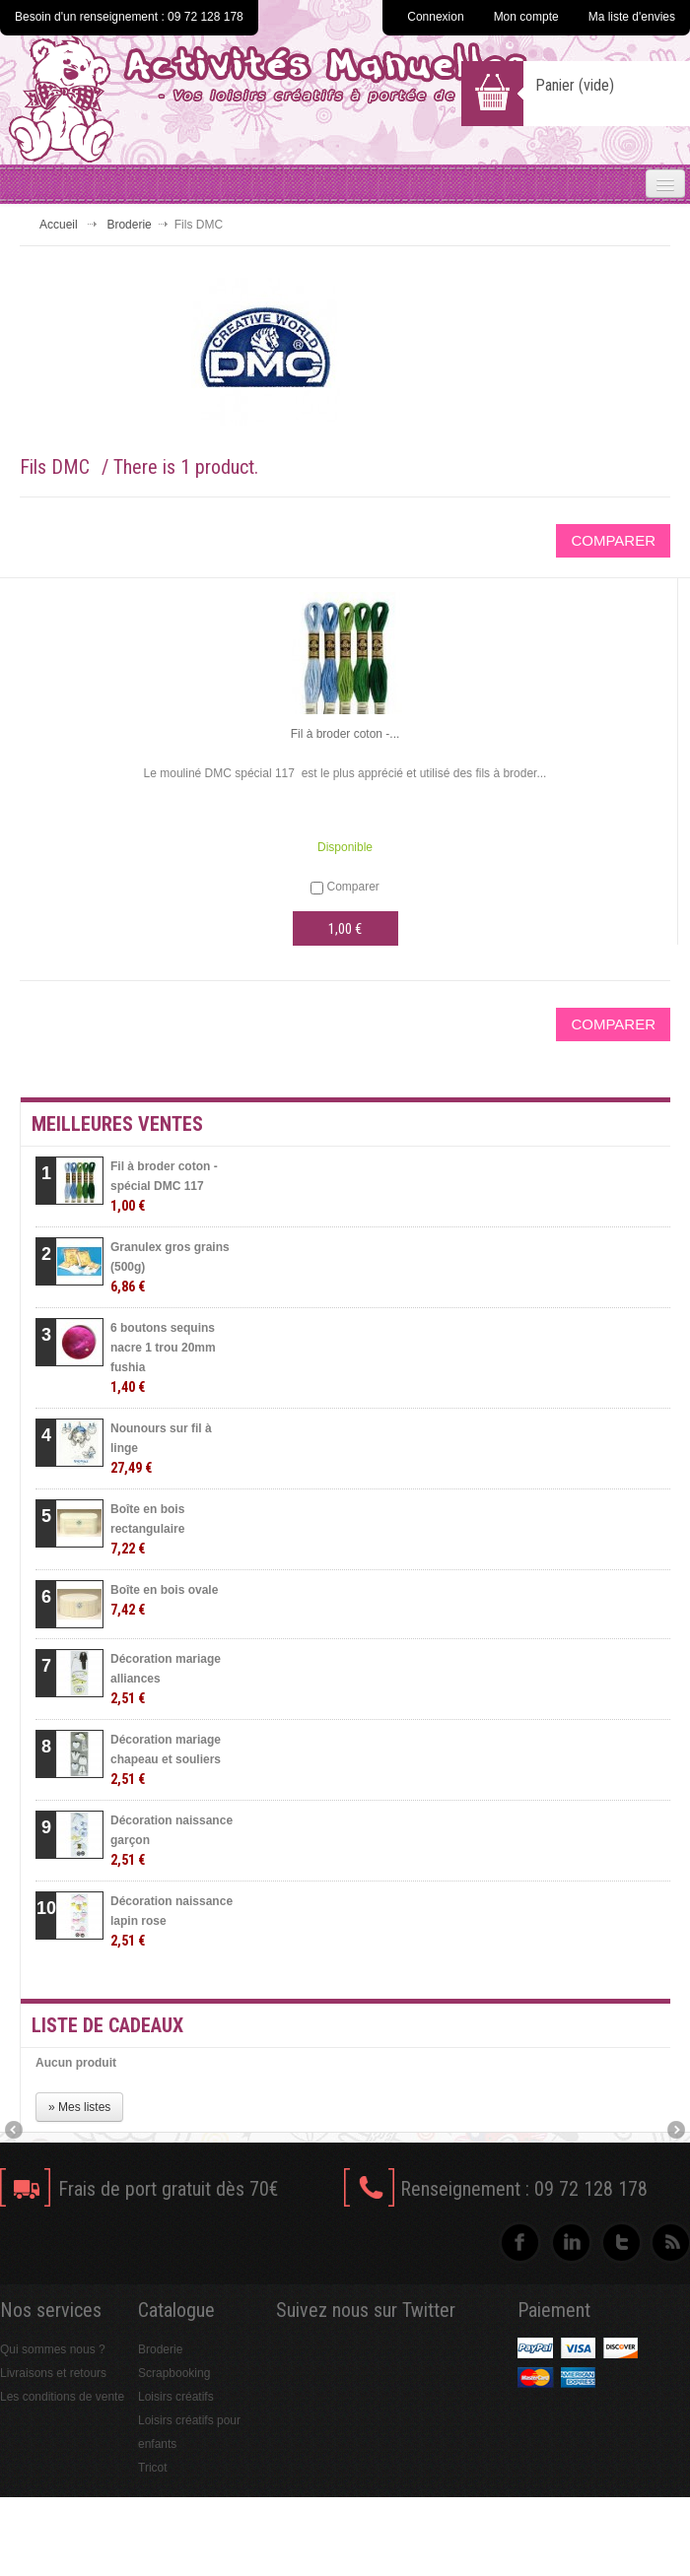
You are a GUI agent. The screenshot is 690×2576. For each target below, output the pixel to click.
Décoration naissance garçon (171, 1841)
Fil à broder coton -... (345, 734)
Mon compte (526, 17)
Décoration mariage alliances (165, 1679)
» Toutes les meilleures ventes (537, 1976)
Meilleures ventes (117, 1124)
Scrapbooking (174, 2373)
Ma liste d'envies (631, 17)
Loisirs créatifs (176, 2397)
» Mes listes (79, 2107)
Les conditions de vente (62, 2397)
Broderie (128, 224)
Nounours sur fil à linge (161, 1448)
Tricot (153, 2468)
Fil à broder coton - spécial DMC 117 (164, 1186)
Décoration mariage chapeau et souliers (165, 1760)
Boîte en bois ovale (164, 1600)
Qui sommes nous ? (52, 2349)
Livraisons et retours (53, 2373)
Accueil (58, 224)
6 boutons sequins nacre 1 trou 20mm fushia (163, 1358)
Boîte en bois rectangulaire (147, 1529)
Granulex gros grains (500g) (170, 1267)
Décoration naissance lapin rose (171, 1921)
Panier (574, 85)
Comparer (352, 886)
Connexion (435, 17)
